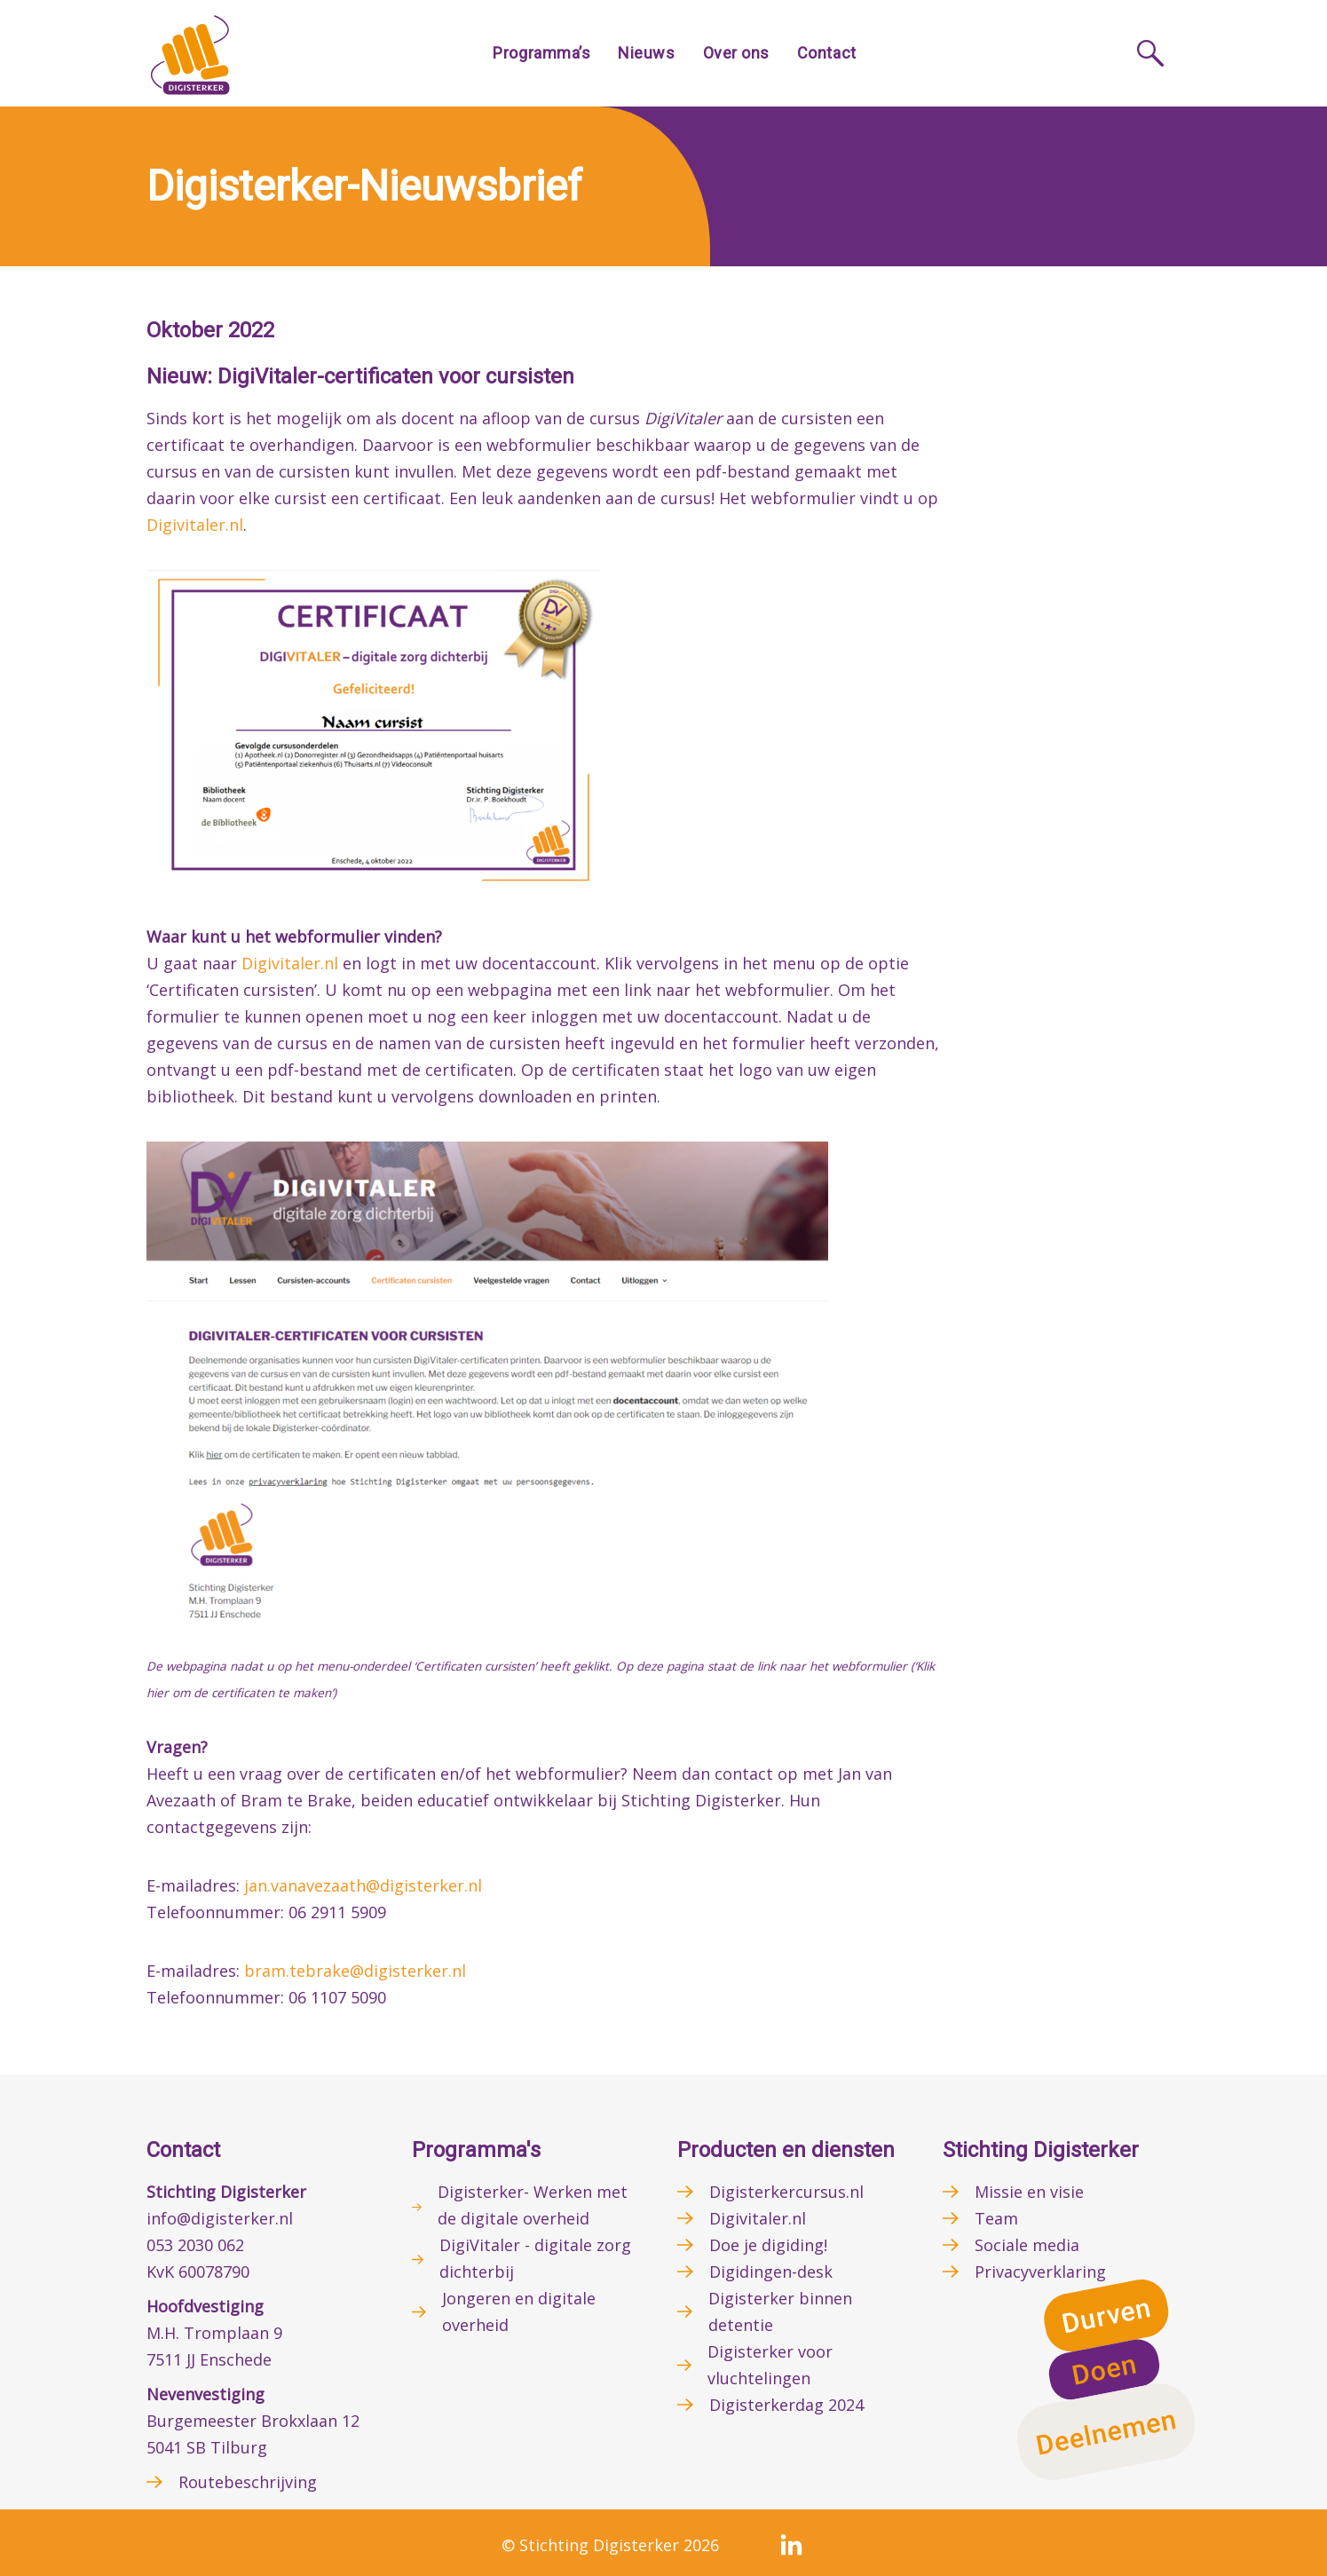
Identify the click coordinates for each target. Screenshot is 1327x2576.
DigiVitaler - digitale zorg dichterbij (535, 2258)
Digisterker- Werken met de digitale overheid (533, 2205)
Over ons (736, 52)
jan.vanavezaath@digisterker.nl (363, 1885)
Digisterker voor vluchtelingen (770, 2365)
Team (996, 2218)
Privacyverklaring (1040, 2271)
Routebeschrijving (247, 2482)
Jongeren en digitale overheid (519, 2311)
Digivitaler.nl (194, 524)
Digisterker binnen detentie (780, 2311)
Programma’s (541, 52)
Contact (827, 52)
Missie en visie (1029, 2191)
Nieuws (646, 52)
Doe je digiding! (768, 2245)
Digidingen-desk (771, 2271)
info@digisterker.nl (219, 2218)
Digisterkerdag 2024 (786, 2404)
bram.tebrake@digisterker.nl (355, 1970)
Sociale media (1027, 2245)
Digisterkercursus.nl (786, 2191)
